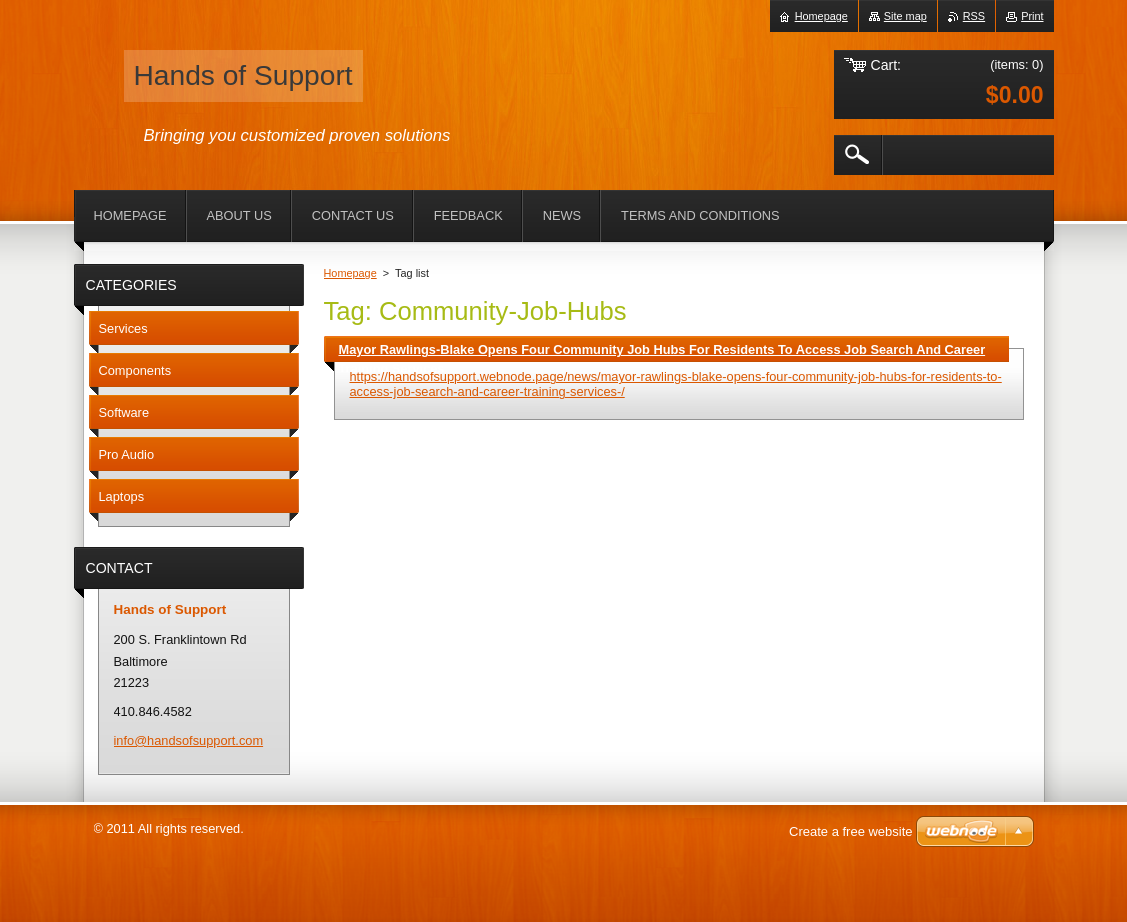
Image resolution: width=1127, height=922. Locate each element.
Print (1032, 16)
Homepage (350, 273)
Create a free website (851, 831)
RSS (974, 16)
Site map (905, 16)
